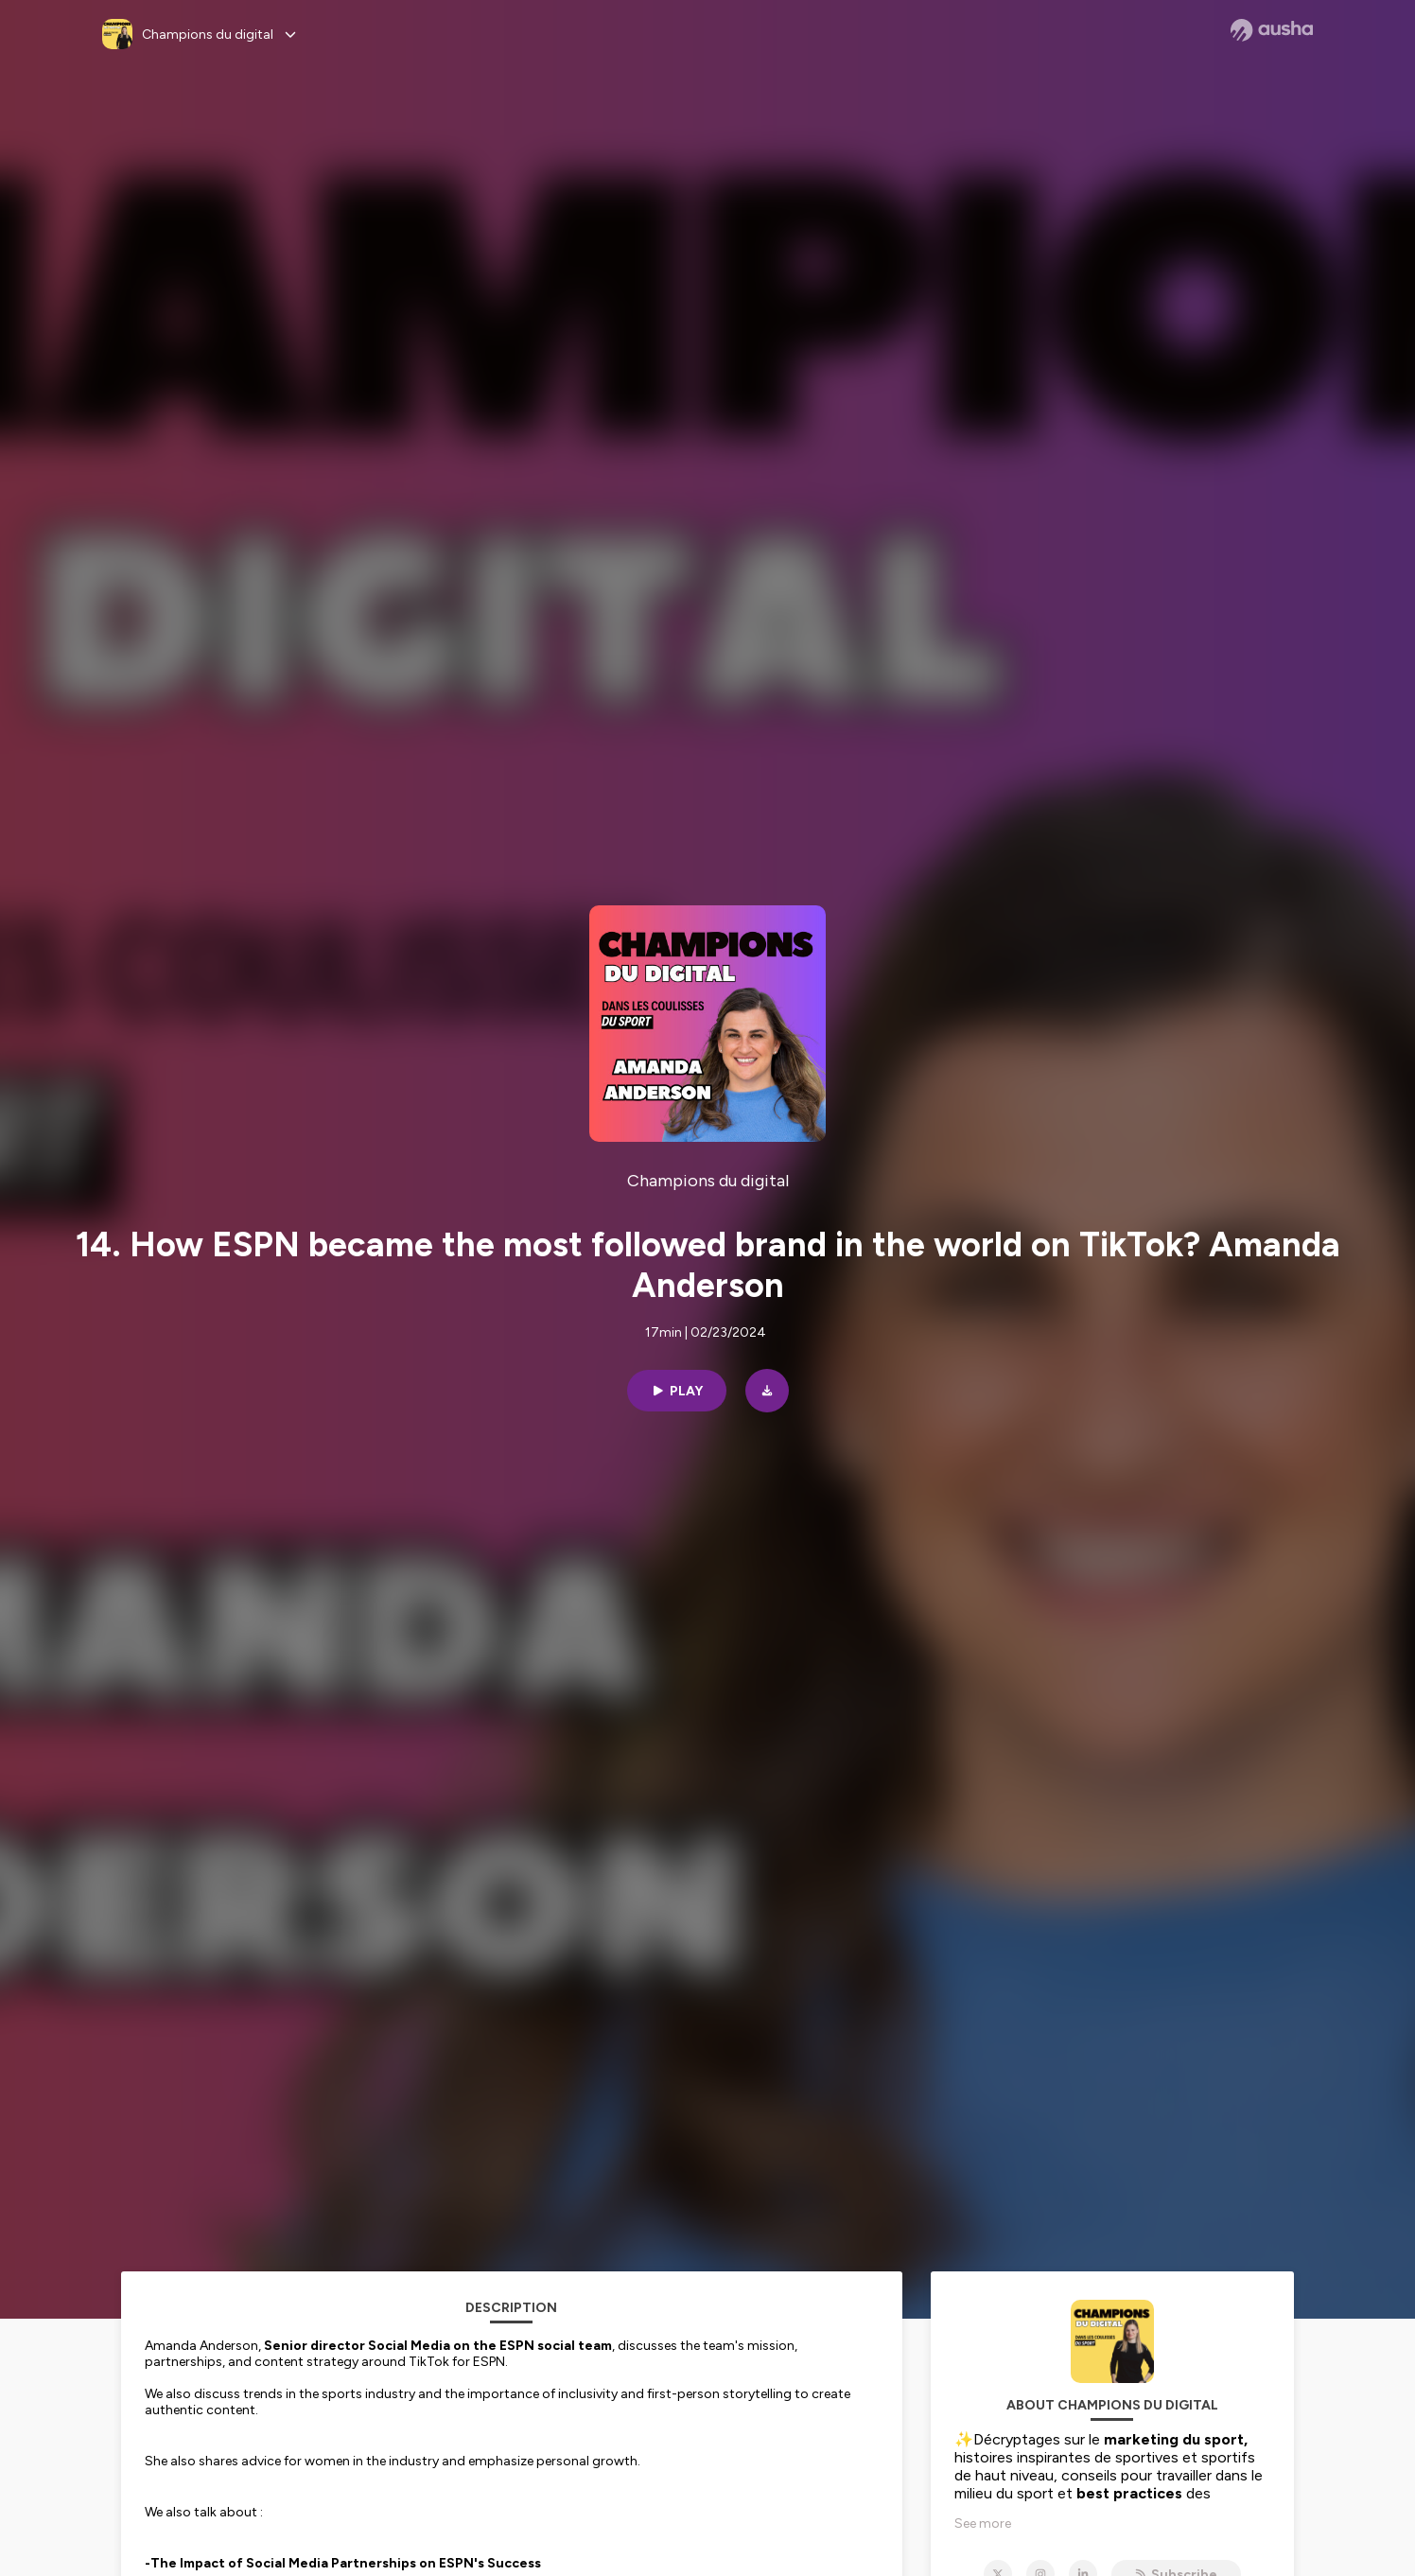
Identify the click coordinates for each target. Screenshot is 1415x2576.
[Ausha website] (1272, 30)
